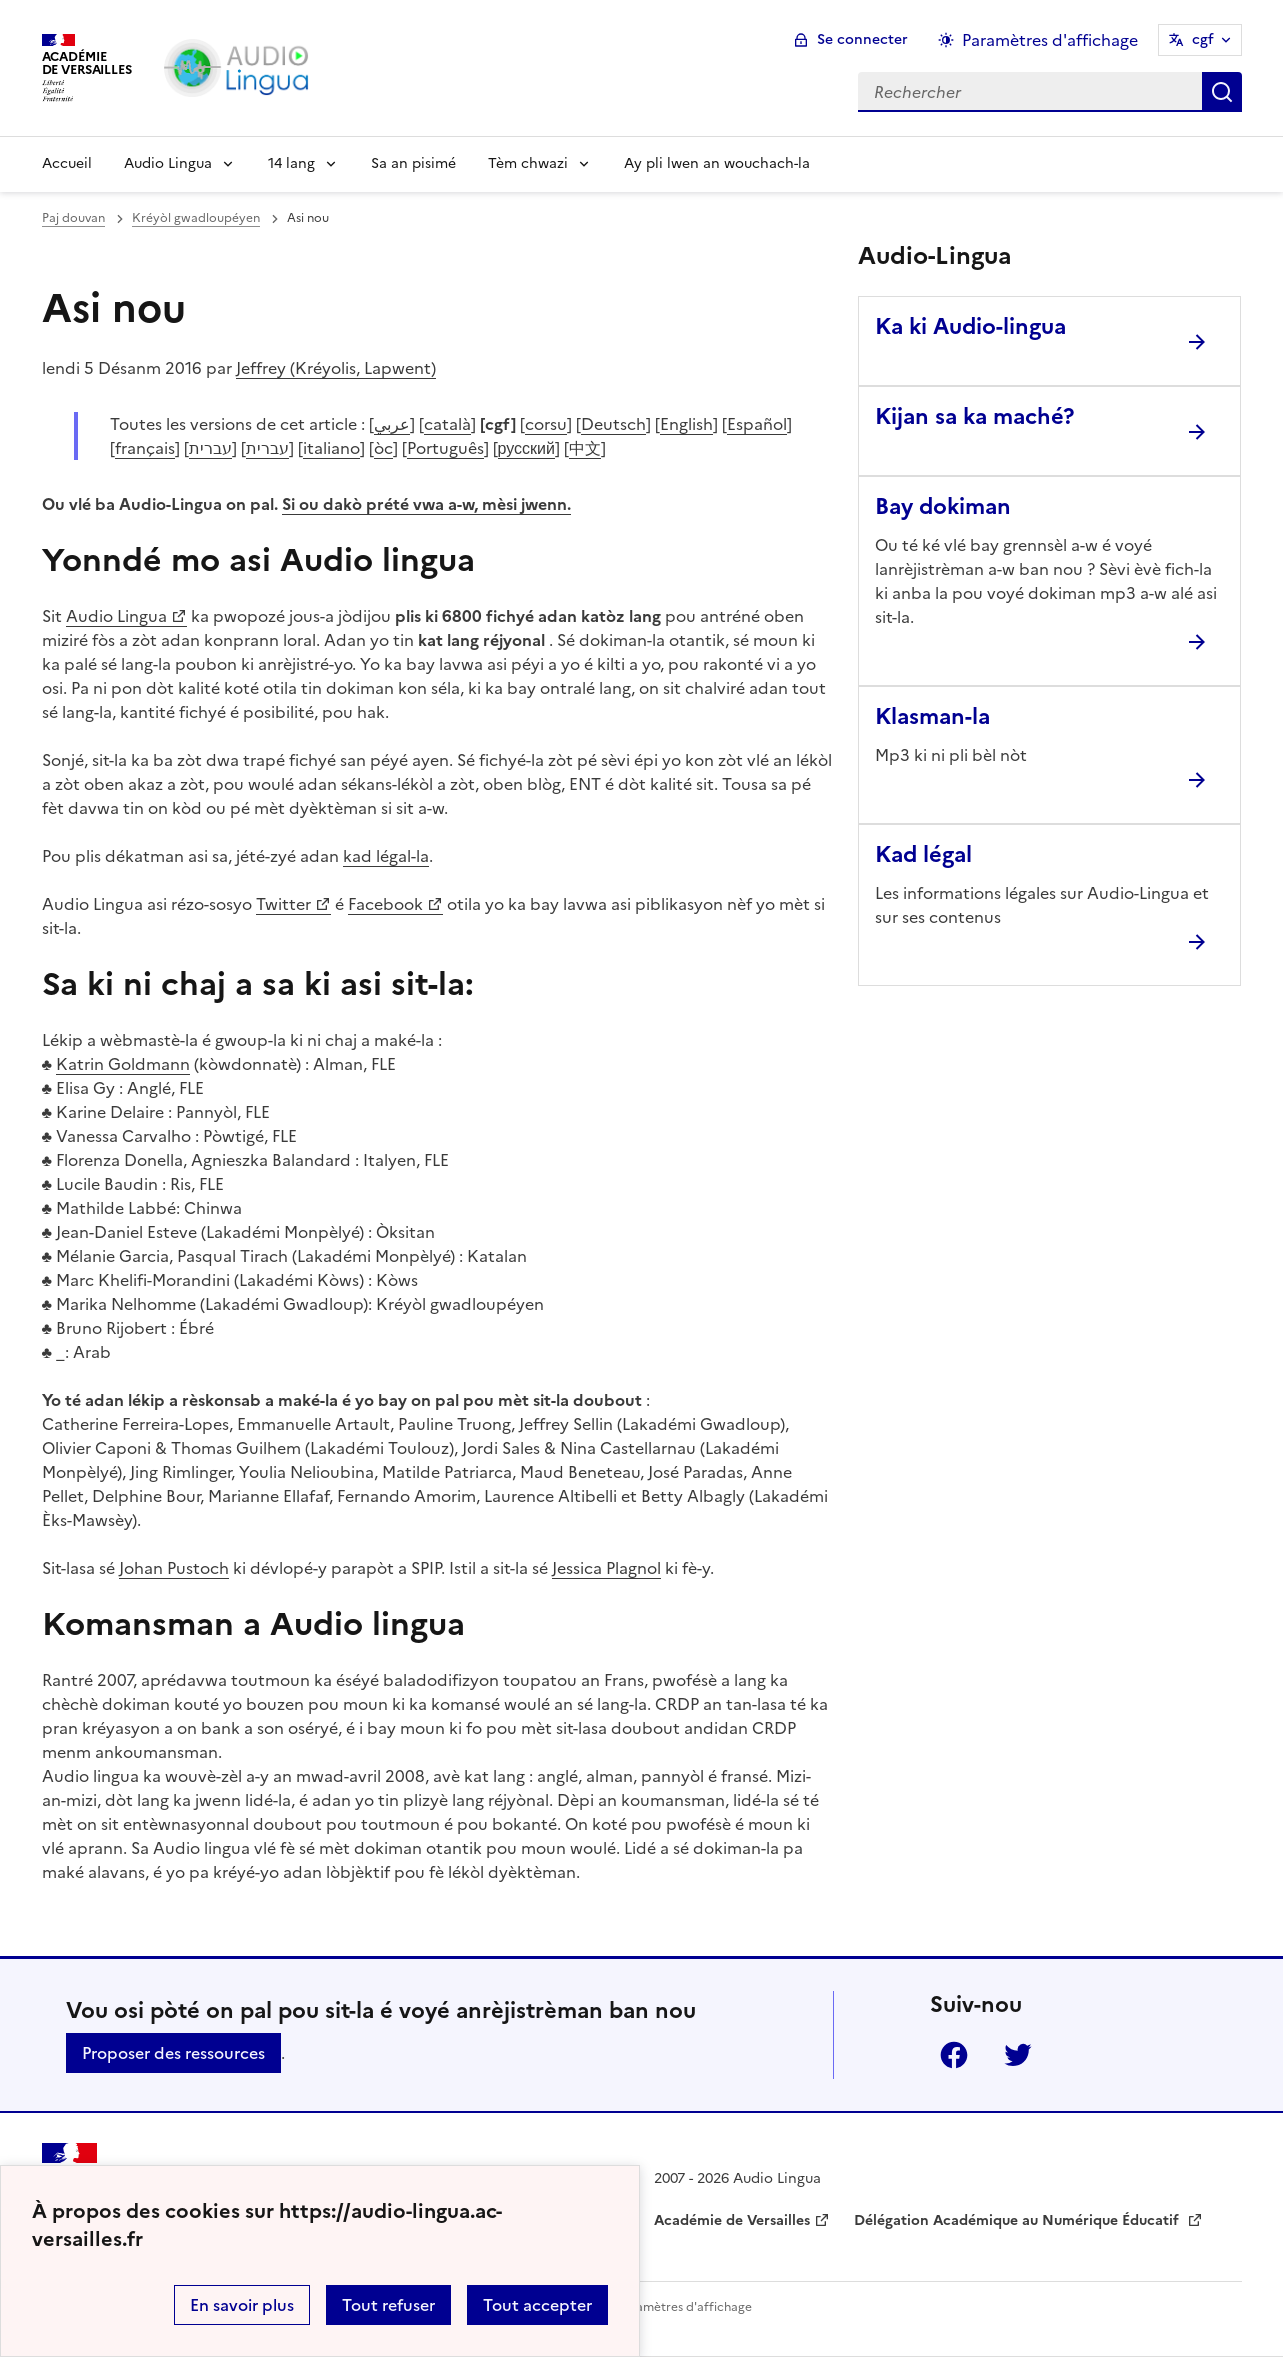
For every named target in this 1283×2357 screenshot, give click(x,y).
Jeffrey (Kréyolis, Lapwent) (336, 368)
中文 (585, 448)
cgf (1203, 39)
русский (526, 448)
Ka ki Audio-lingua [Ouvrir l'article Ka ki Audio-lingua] (970, 326)
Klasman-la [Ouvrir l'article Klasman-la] (932, 716)
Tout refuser (388, 2305)
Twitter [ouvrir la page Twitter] (1018, 2055)
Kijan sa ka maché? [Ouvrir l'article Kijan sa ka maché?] (974, 416)
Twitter (283, 904)
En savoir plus (242, 2305)
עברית (210, 448)
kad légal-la (386, 856)
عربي (392, 424)
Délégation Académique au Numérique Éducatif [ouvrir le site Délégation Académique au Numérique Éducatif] (1018, 2220)
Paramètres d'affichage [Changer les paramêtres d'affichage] (1050, 40)
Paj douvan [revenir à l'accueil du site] (73, 218)
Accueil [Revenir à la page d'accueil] (67, 163)
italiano (331, 448)
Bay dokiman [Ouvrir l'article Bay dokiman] (943, 506)
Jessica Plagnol (606, 1568)
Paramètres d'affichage (684, 2307)
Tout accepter (537, 2305)
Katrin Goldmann (123, 1064)
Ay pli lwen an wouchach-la (717, 163)
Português (445, 448)
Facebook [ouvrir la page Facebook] (954, 2055)
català (447, 424)
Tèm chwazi (528, 163)
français (145, 448)
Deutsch (613, 424)
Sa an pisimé (413, 163)
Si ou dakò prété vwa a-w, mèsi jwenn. (426, 504)
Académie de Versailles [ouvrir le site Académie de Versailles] (732, 2220)
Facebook (385, 904)
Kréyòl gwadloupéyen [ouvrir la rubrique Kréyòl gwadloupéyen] (196, 218)
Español (757, 424)
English (686, 424)
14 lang (291, 163)
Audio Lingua (168, 163)
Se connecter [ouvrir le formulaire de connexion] (862, 39)
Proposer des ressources (173, 2053)
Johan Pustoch (174, 1568)
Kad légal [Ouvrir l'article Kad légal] (923, 854)
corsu (546, 424)
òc (383, 448)
